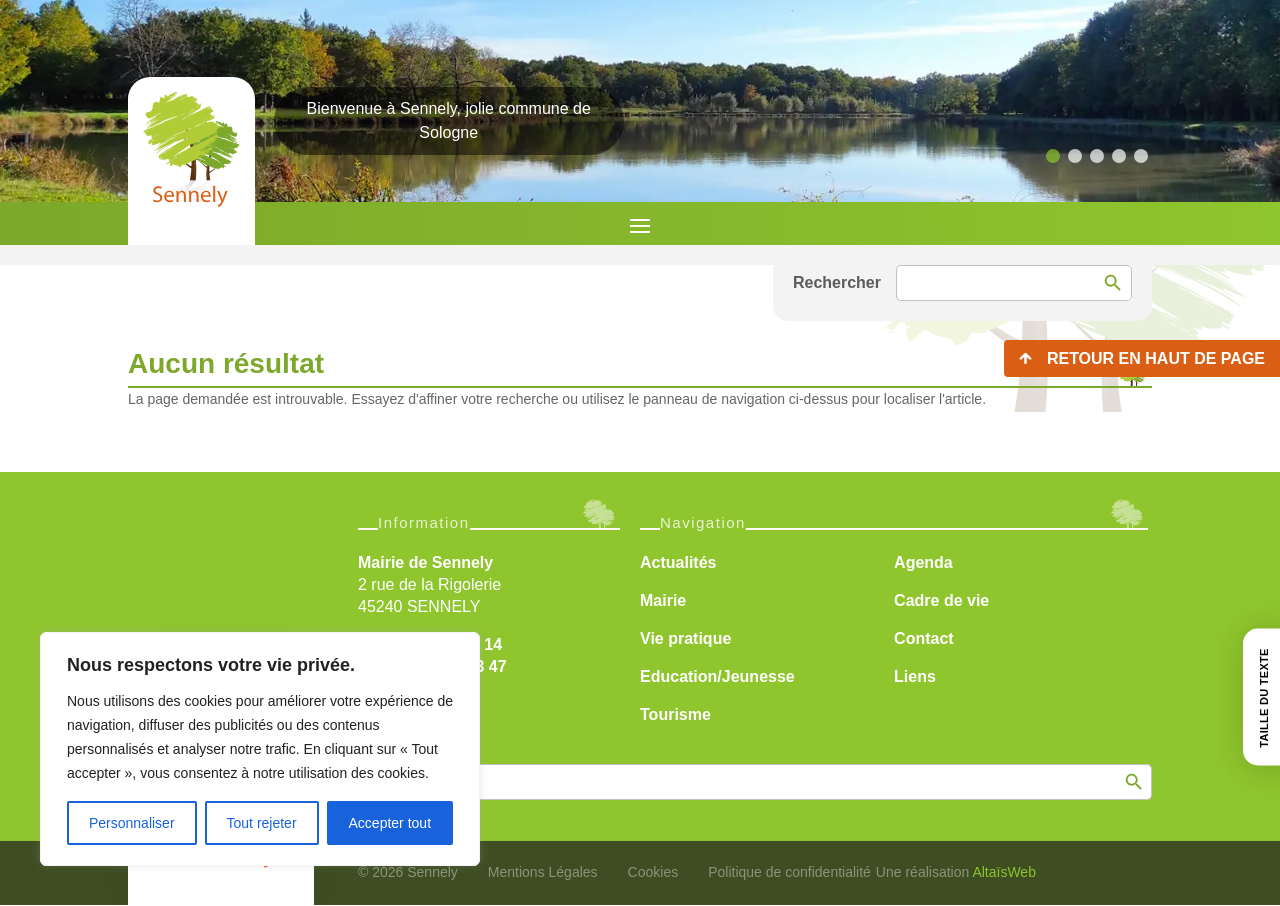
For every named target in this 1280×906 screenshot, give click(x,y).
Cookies (653, 872)
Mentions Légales (543, 872)
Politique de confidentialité (789, 872)
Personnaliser (132, 823)
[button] (1053, 156)
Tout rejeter (262, 823)
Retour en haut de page (1156, 358)
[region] (260, 749)
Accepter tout (390, 823)
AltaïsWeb (1004, 872)
